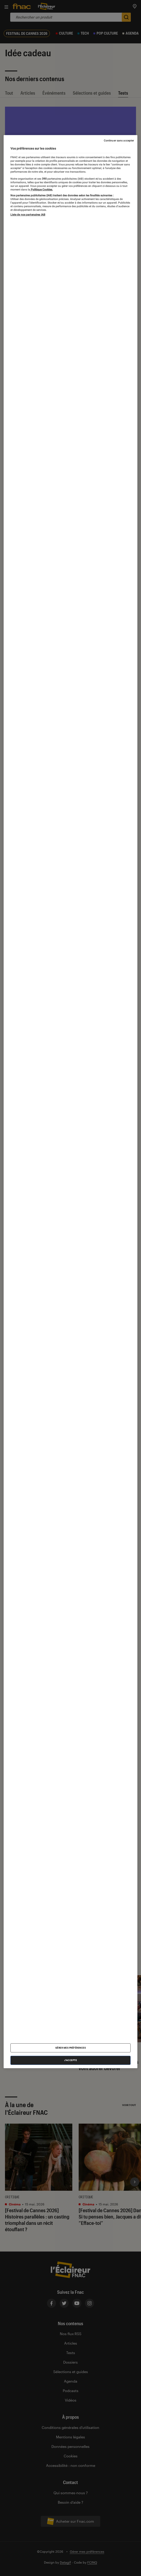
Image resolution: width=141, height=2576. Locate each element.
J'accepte (70, 2060)
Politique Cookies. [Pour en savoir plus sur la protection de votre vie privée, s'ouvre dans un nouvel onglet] (41, 189)
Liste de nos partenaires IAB (27, 214)
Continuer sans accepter (119, 140)
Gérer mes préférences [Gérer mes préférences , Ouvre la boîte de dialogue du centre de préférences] (70, 2048)
